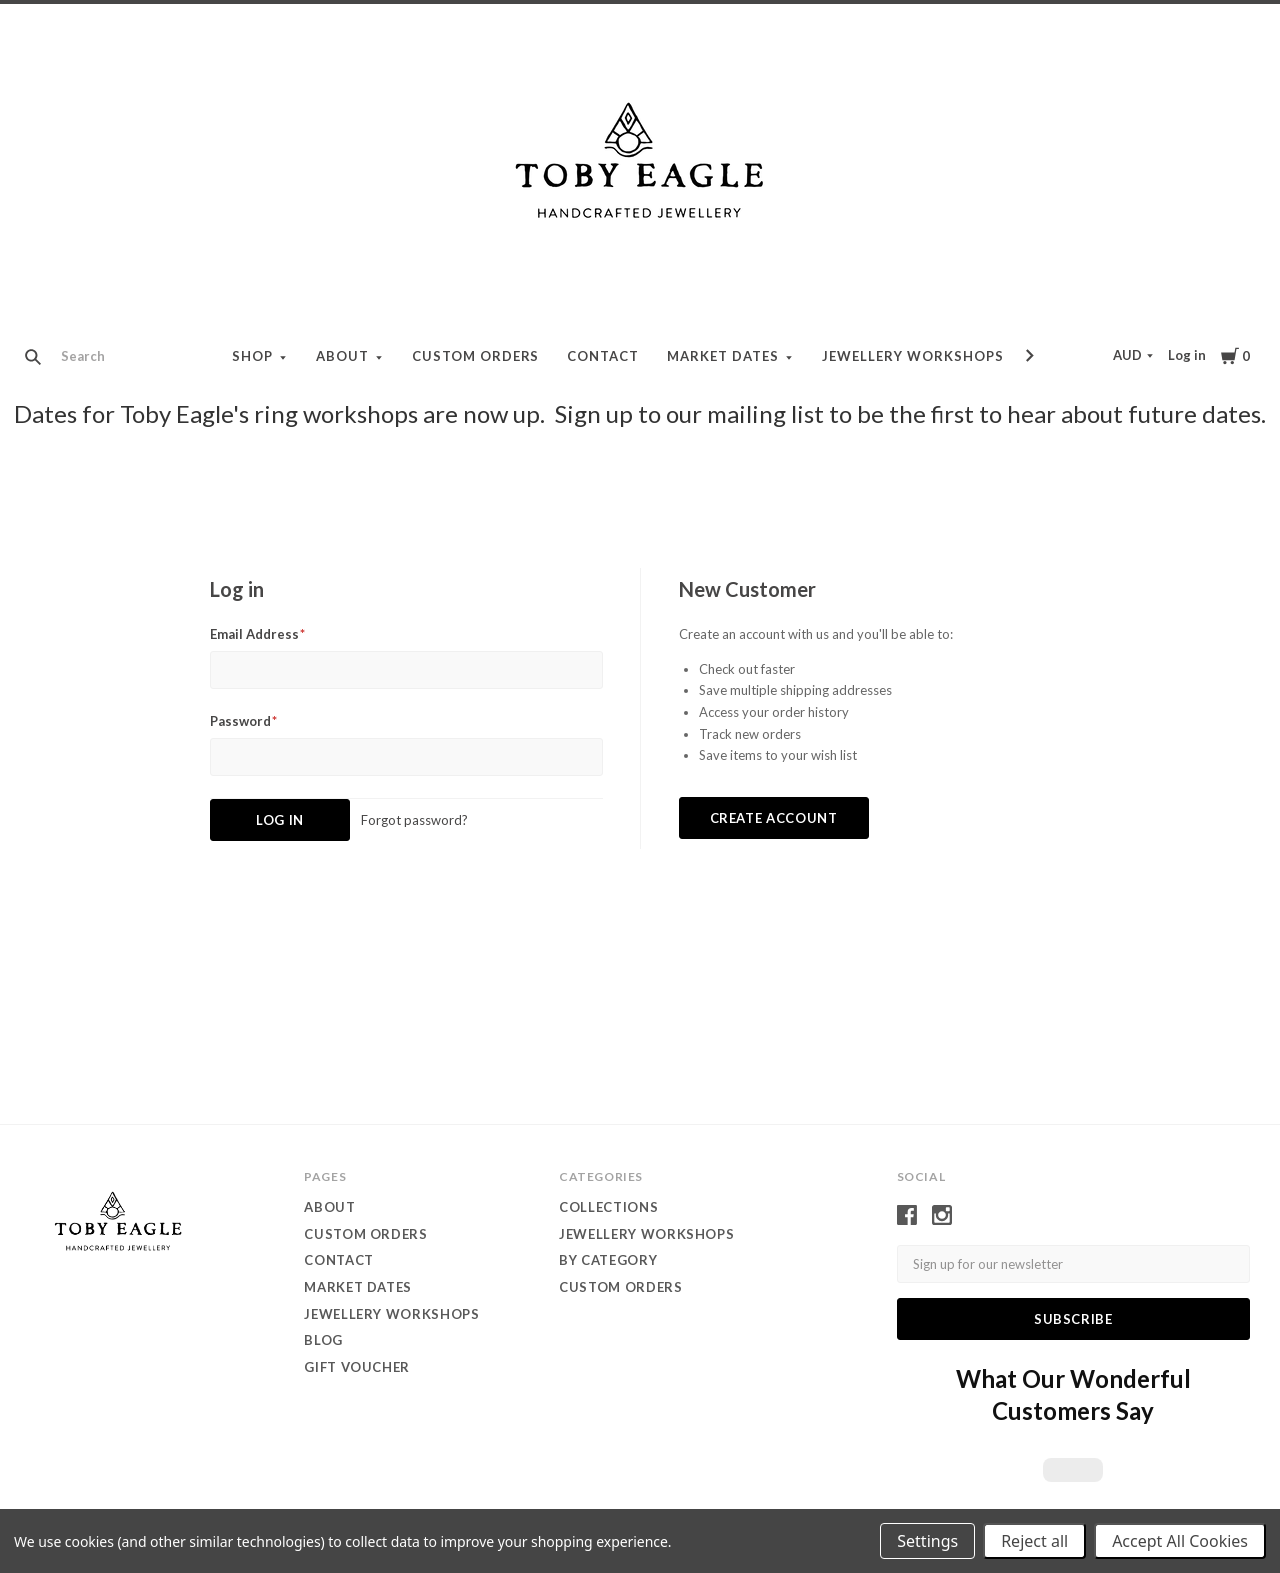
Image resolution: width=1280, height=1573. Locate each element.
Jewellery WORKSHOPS (646, 1234)
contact (603, 356)
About (342, 356)
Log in (1187, 355)
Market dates (723, 356)
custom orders (620, 1287)
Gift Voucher (357, 1367)
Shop (252, 356)
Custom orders (476, 356)
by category (608, 1260)
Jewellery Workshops (913, 356)
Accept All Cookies (1180, 1541)
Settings (927, 1541)
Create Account (774, 818)
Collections (608, 1207)
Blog (323, 1340)
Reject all (1034, 1541)
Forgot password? (414, 820)
